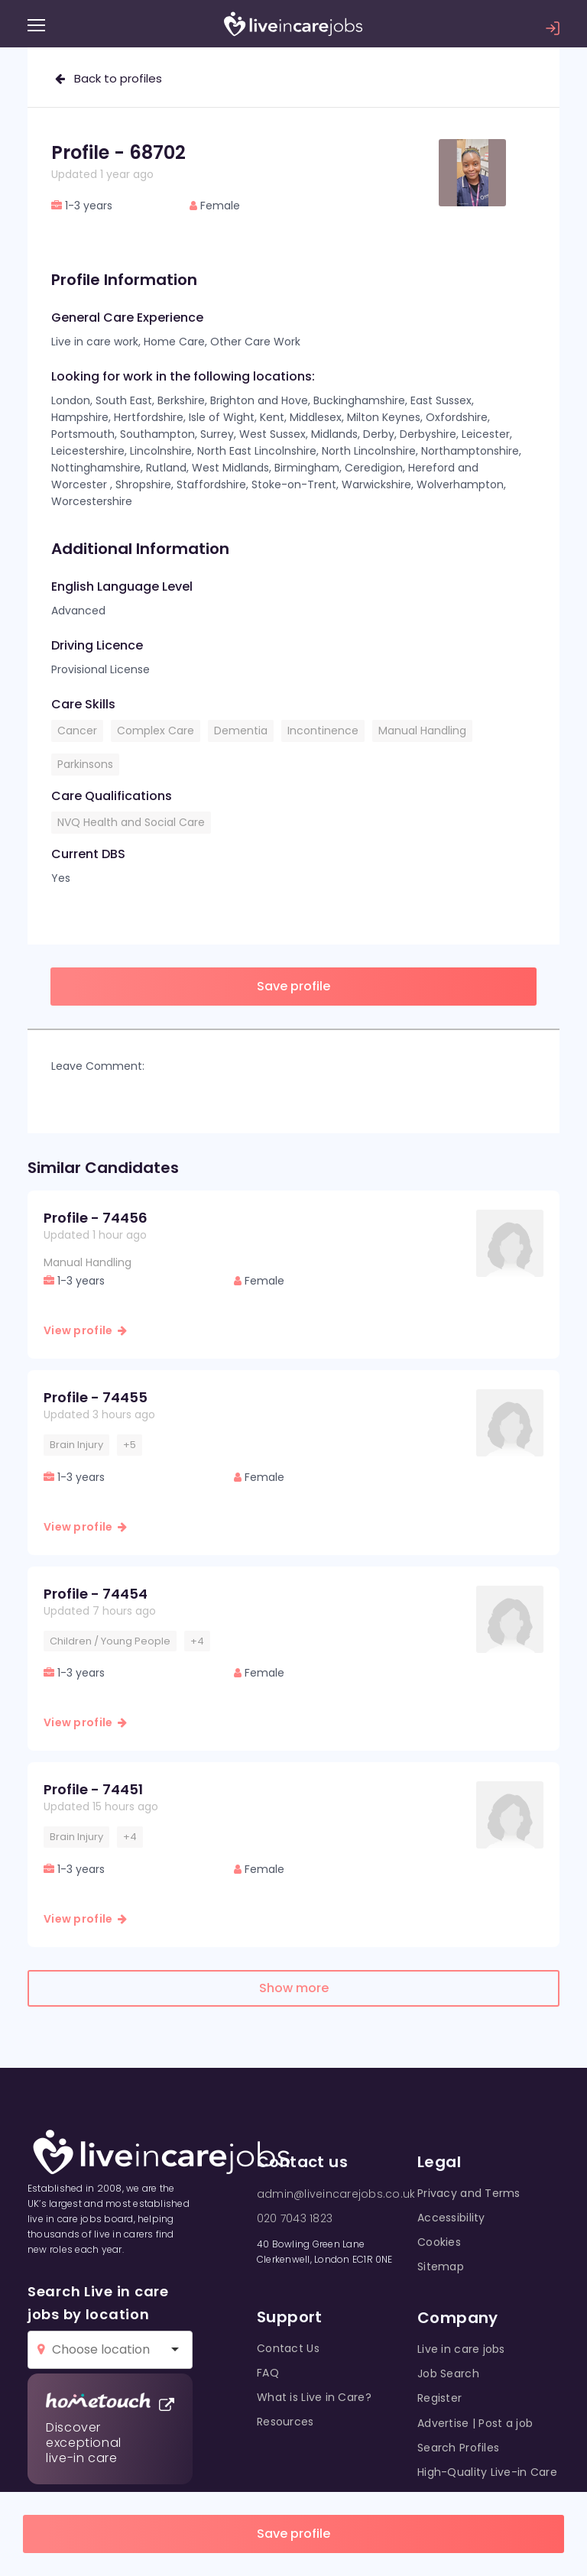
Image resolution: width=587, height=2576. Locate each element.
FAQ (268, 2372)
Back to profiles (108, 78)
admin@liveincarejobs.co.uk (336, 2194)
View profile (85, 1330)
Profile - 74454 (96, 1593)
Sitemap (440, 2266)
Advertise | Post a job (475, 2423)
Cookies (439, 2242)
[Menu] (36, 25)
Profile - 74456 (96, 1217)
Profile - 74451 (93, 1789)
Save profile (293, 2533)
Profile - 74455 (96, 1397)
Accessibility (451, 2217)
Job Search (448, 2373)
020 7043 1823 (294, 2218)
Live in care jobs (461, 2349)
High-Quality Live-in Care (487, 2472)
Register (439, 2398)
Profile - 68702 (118, 152)
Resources (285, 2421)
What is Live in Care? (314, 2397)
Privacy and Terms (469, 2193)
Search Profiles (458, 2447)
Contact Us (288, 2348)
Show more (294, 1988)
